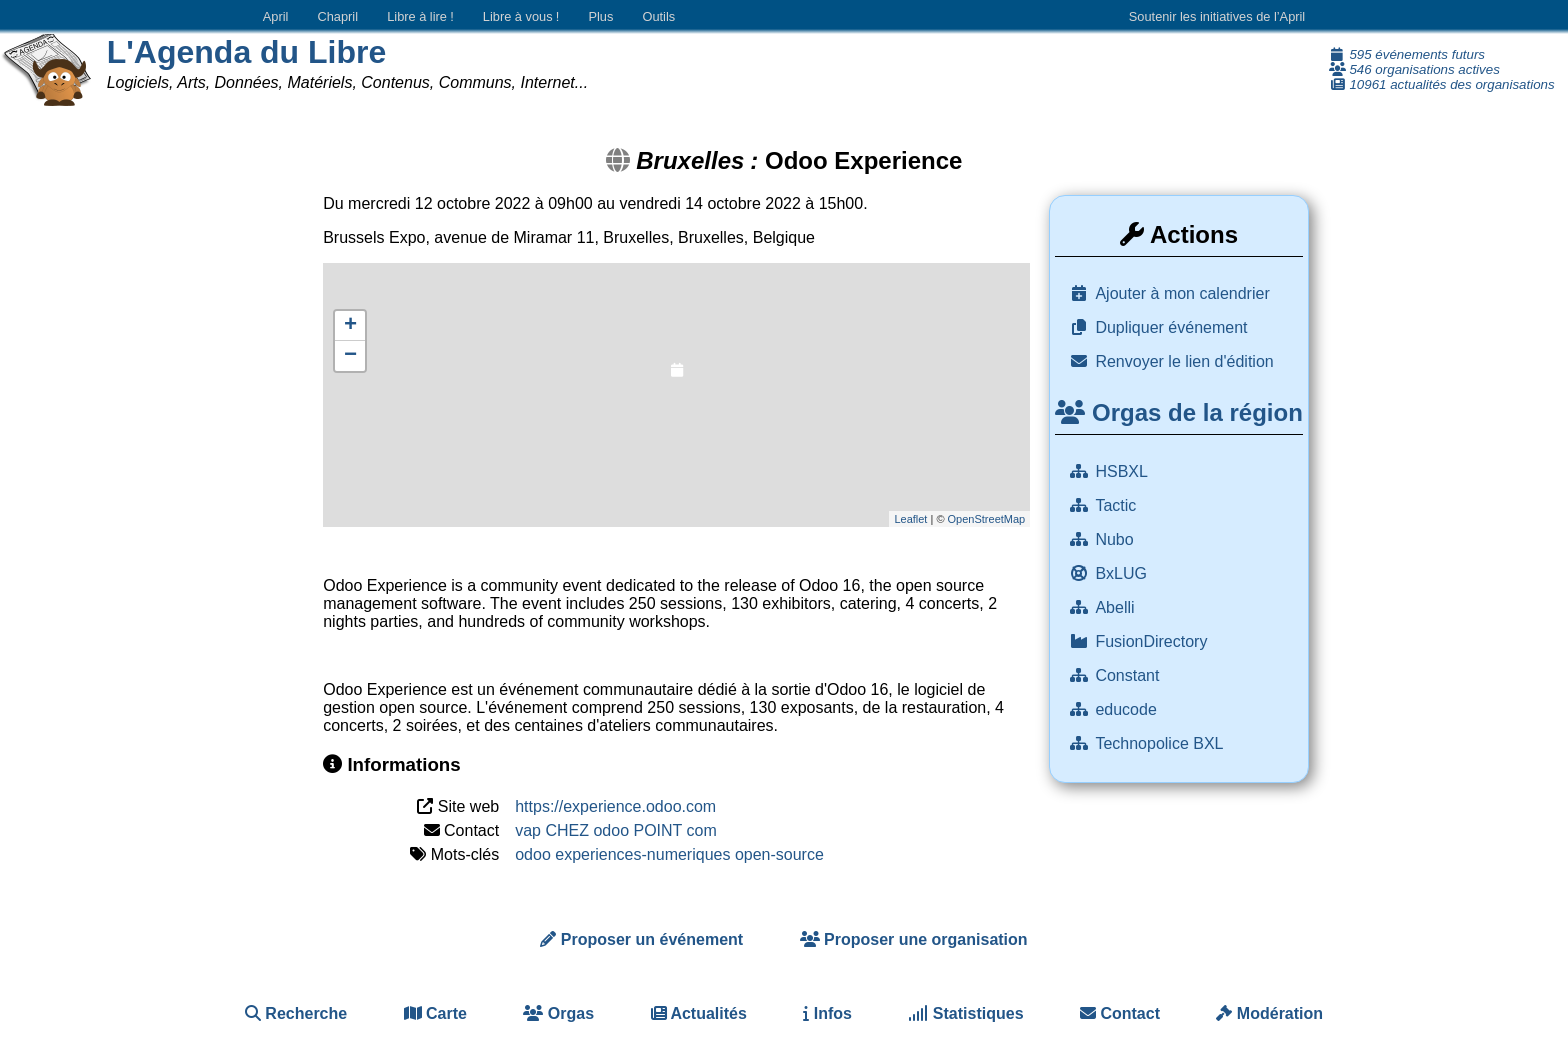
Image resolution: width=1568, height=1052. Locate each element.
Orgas (558, 1013)
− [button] (350, 356)
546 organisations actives (1414, 69)
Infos (827, 1013)
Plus (600, 16)
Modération (1269, 1013)
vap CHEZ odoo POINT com (616, 830)
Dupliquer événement (1171, 327)
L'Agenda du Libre (247, 52)
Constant (1129, 675)
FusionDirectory (1153, 641)
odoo (533, 854)
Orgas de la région (1178, 412)
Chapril (338, 16)
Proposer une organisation (914, 939)
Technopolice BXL (1161, 743)
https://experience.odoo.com (615, 806)
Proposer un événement (641, 939)
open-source (779, 854)
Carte (435, 1013)
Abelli (1117, 607)
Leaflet (910, 519)
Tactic (1117, 505)
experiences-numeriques (642, 854)
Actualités (699, 1013)
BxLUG (1123, 573)
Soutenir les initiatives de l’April (1217, 16)
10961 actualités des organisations (1442, 84)
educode (1128, 709)
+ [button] (350, 326)
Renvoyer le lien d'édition (1184, 361)
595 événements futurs (1407, 54)
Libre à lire (420, 16)
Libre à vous (521, 16)
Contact (1120, 1013)
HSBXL (1123, 471)
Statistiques (965, 1013)
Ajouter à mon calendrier (1182, 293)
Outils (658, 16)
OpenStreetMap (987, 519)
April (276, 16)
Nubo (1116, 539)
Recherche (296, 1013)
